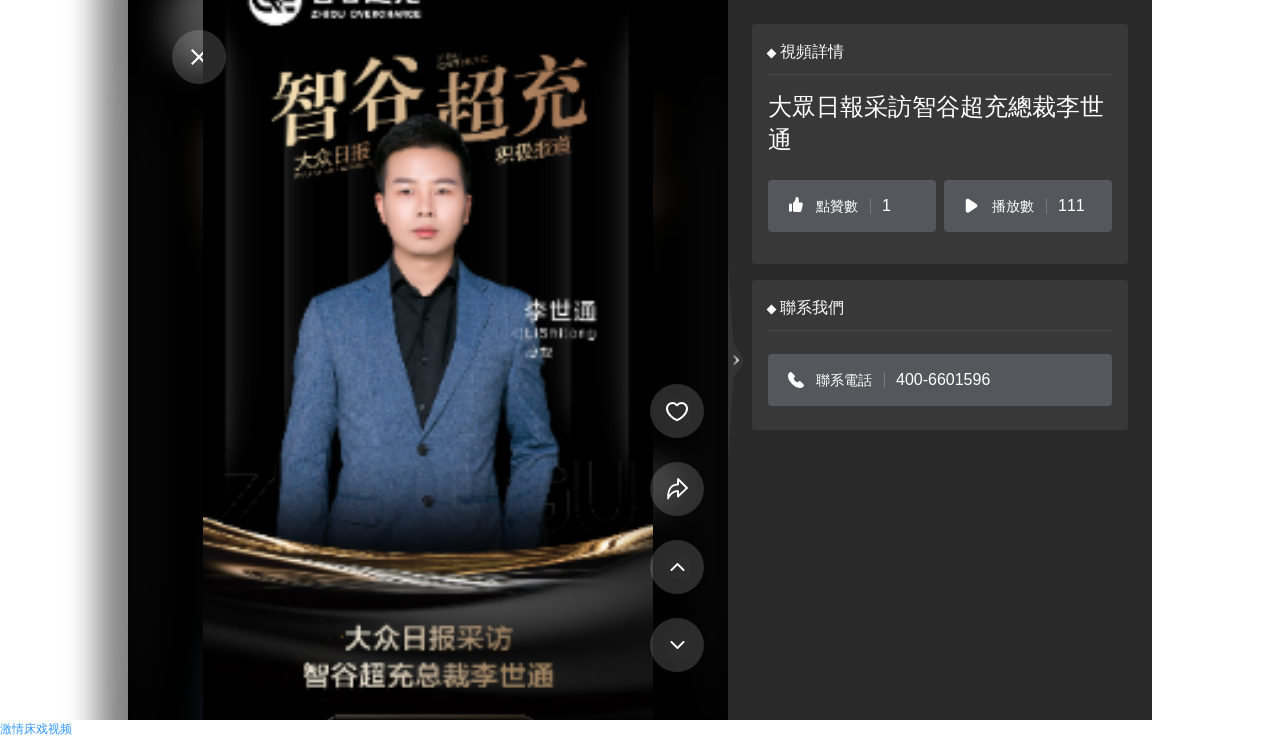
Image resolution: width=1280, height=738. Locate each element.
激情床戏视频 (36, 729)
